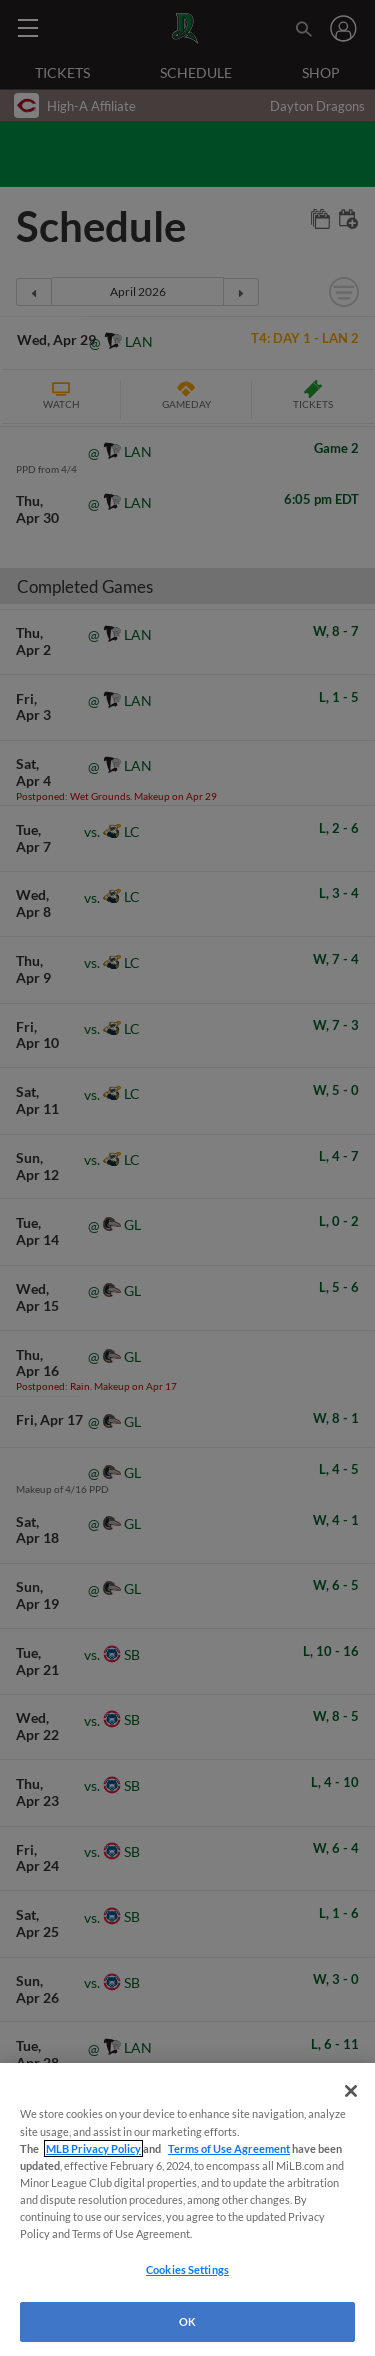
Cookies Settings (187, 2269)
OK (187, 2321)
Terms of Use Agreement (229, 2148)
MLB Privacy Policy (93, 2148)
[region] (187, 2209)
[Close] (351, 2091)
